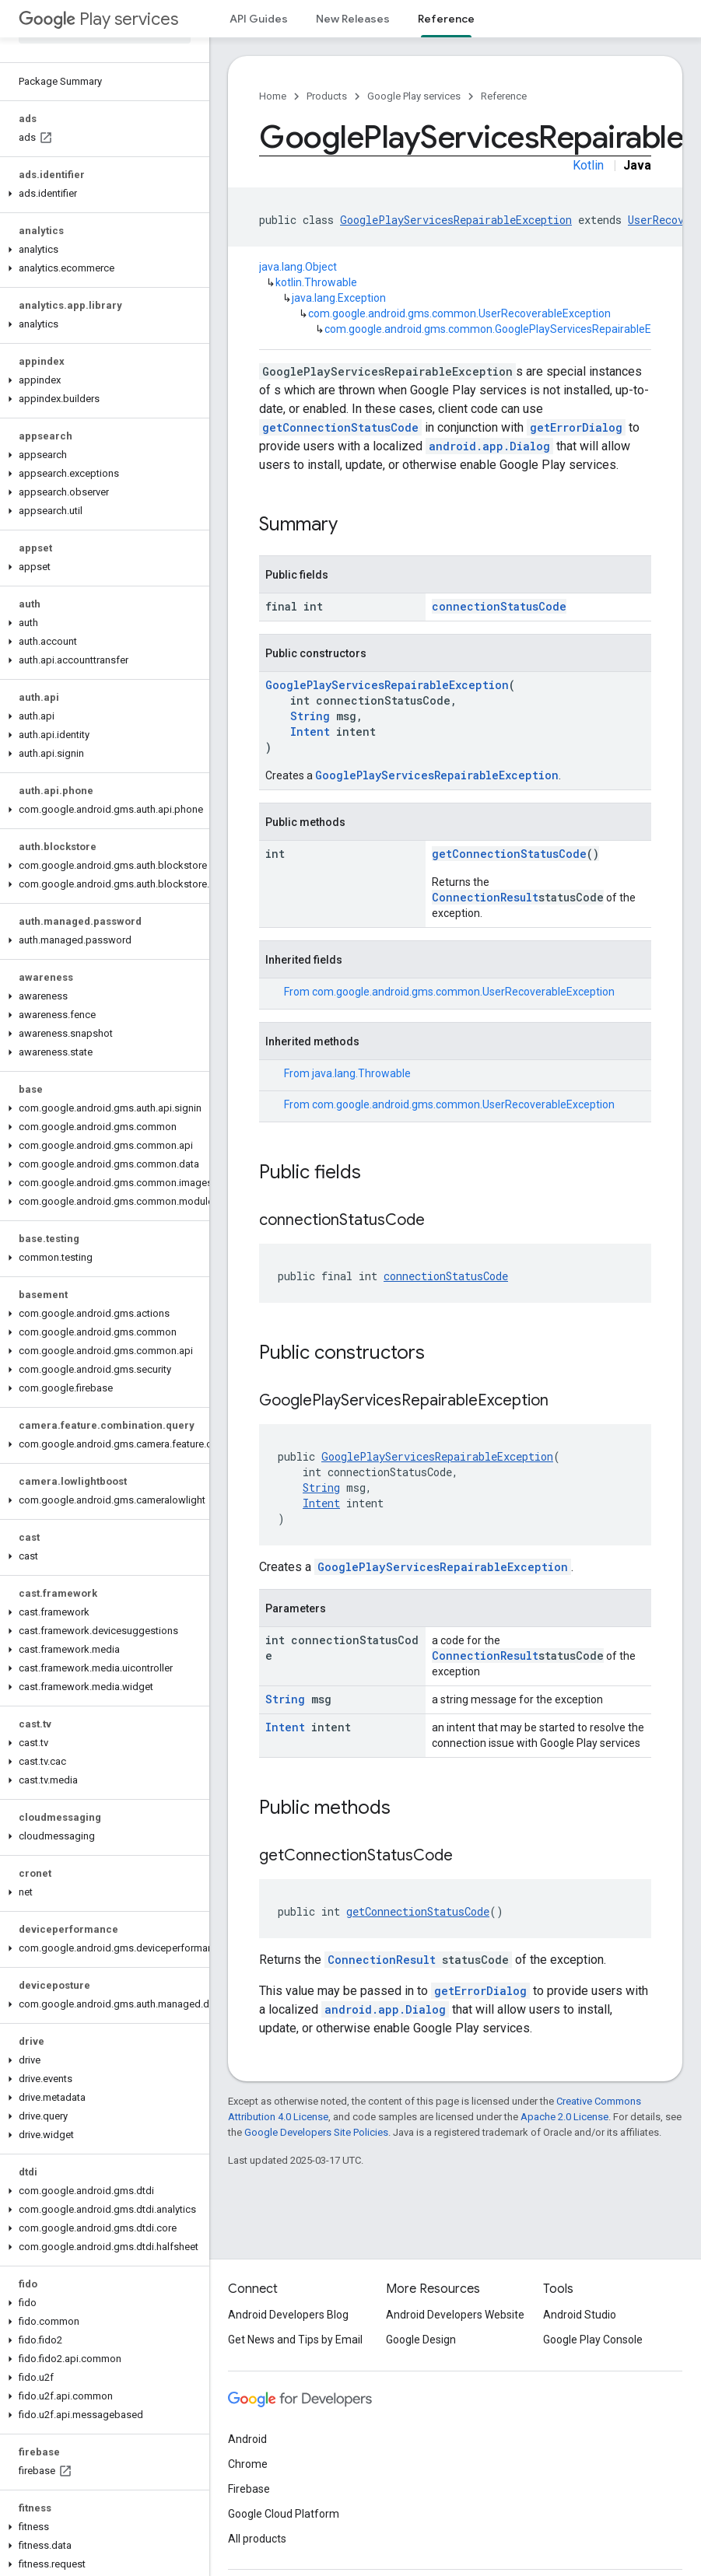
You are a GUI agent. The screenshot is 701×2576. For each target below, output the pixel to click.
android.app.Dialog (489, 446)
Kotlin (588, 165)
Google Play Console (593, 2339)
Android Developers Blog (288, 2314)
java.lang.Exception (339, 298)
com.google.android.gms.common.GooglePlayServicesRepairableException (508, 329)
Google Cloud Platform (283, 2514)
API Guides (259, 19)
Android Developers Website (455, 2314)
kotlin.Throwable (316, 282)
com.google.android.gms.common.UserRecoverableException (459, 313)
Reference (504, 96)
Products (327, 96)
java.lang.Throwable (361, 1073)
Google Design (421, 2339)
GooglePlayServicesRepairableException (456, 219)
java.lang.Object (298, 267)
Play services (98, 19)
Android (247, 2439)
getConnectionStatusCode (340, 427)
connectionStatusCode (499, 606)
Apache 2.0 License (564, 2117)
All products (257, 2538)
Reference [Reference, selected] (446, 19)
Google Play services (414, 96)
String (310, 716)
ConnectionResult (485, 897)
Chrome (248, 2464)
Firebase (249, 2489)
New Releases (353, 19)
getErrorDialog (576, 427)
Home (272, 96)
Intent (310, 731)
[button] (101, 193)
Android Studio (579, 2314)
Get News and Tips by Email (295, 2339)
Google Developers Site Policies (316, 2132)
